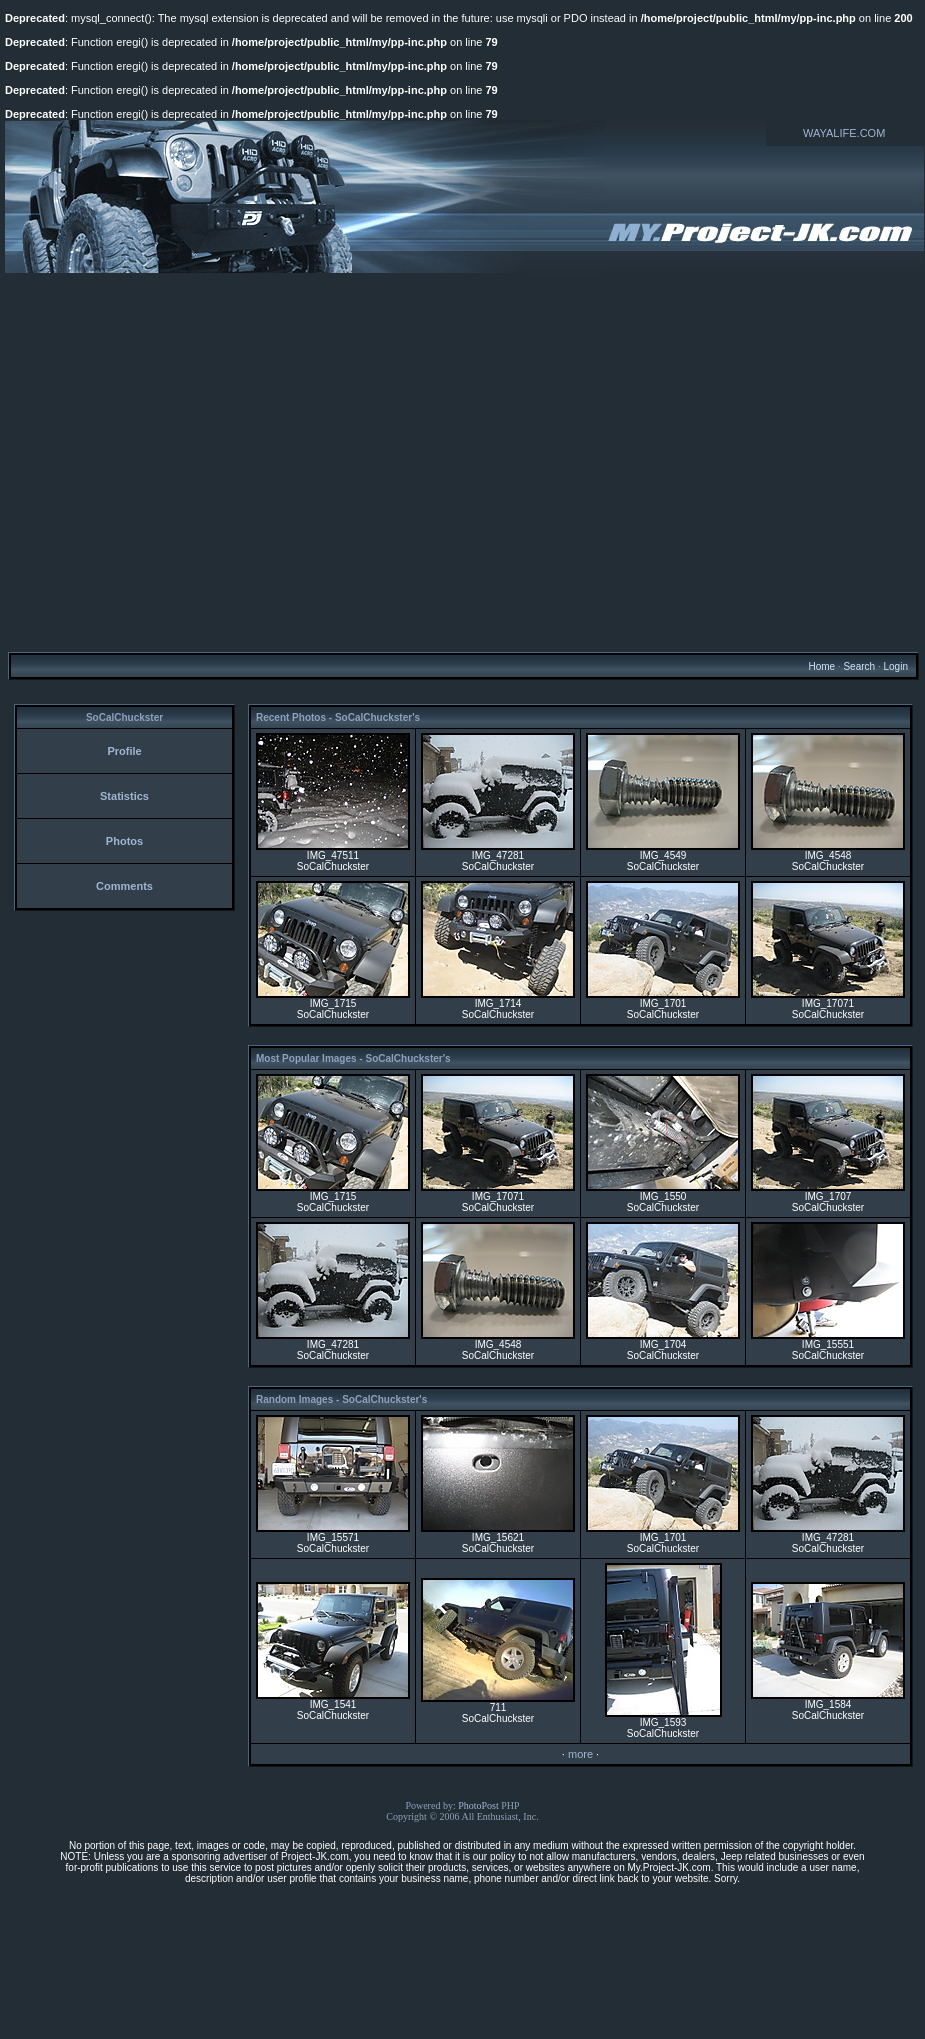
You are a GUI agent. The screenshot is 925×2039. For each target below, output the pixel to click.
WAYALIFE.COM (844, 133)
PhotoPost (478, 1805)
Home (821, 666)
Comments (124, 886)
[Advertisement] (187, 461)
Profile (124, 751)
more (580, 1754)
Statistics (124, 796)
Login (895, 666)
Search (859, 666)
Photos (124, 841)
